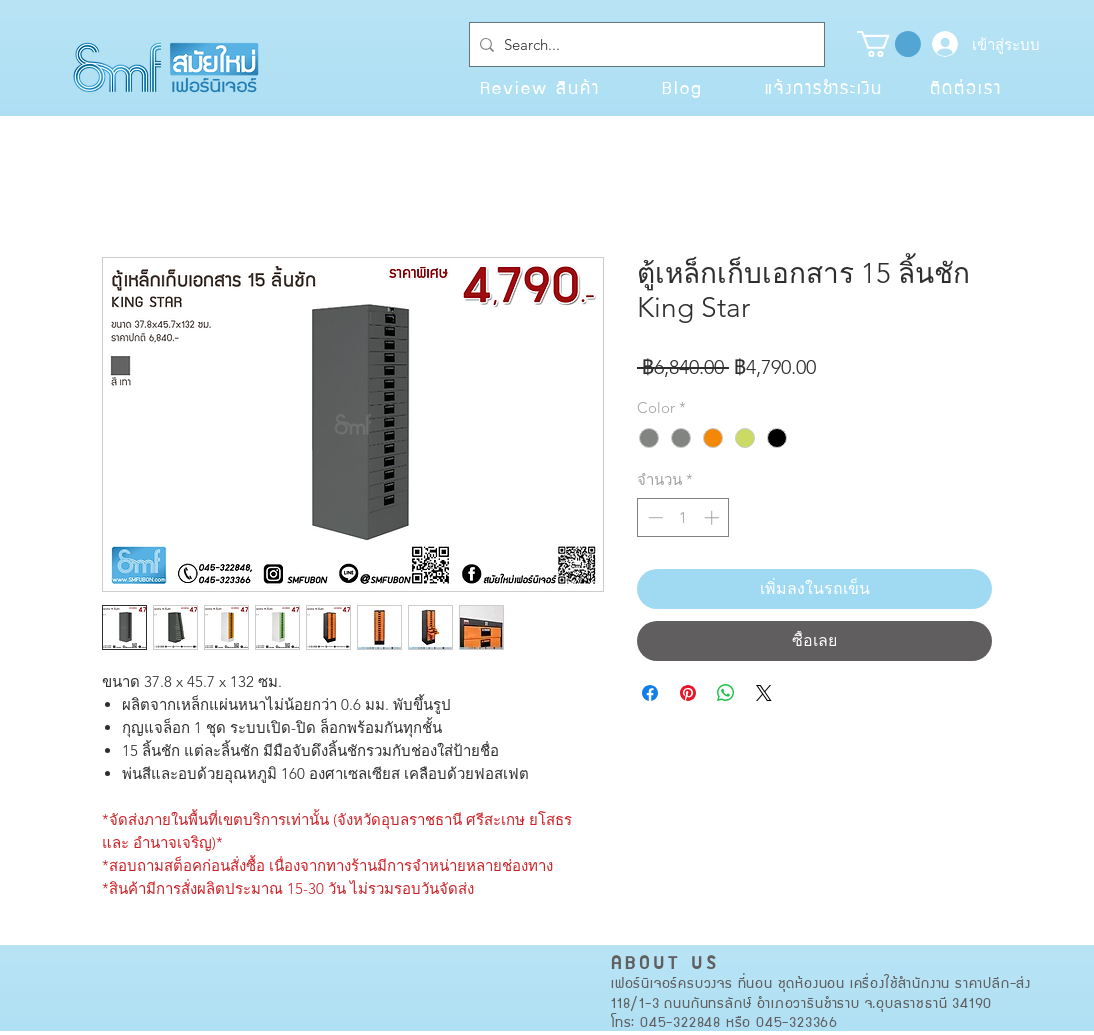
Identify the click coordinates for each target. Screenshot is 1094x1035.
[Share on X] (764, 693)
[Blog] (682, 87)
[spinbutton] (683, 517)
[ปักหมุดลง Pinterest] (688, 693)
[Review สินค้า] (540, 87)
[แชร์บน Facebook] (650, 693)
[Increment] (713, 517)
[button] (889, 44)
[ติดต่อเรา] (966, 87)
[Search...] (643, 44)
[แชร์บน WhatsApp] (726, 693)
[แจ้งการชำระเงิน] (824, 87)
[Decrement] (653, 517)
